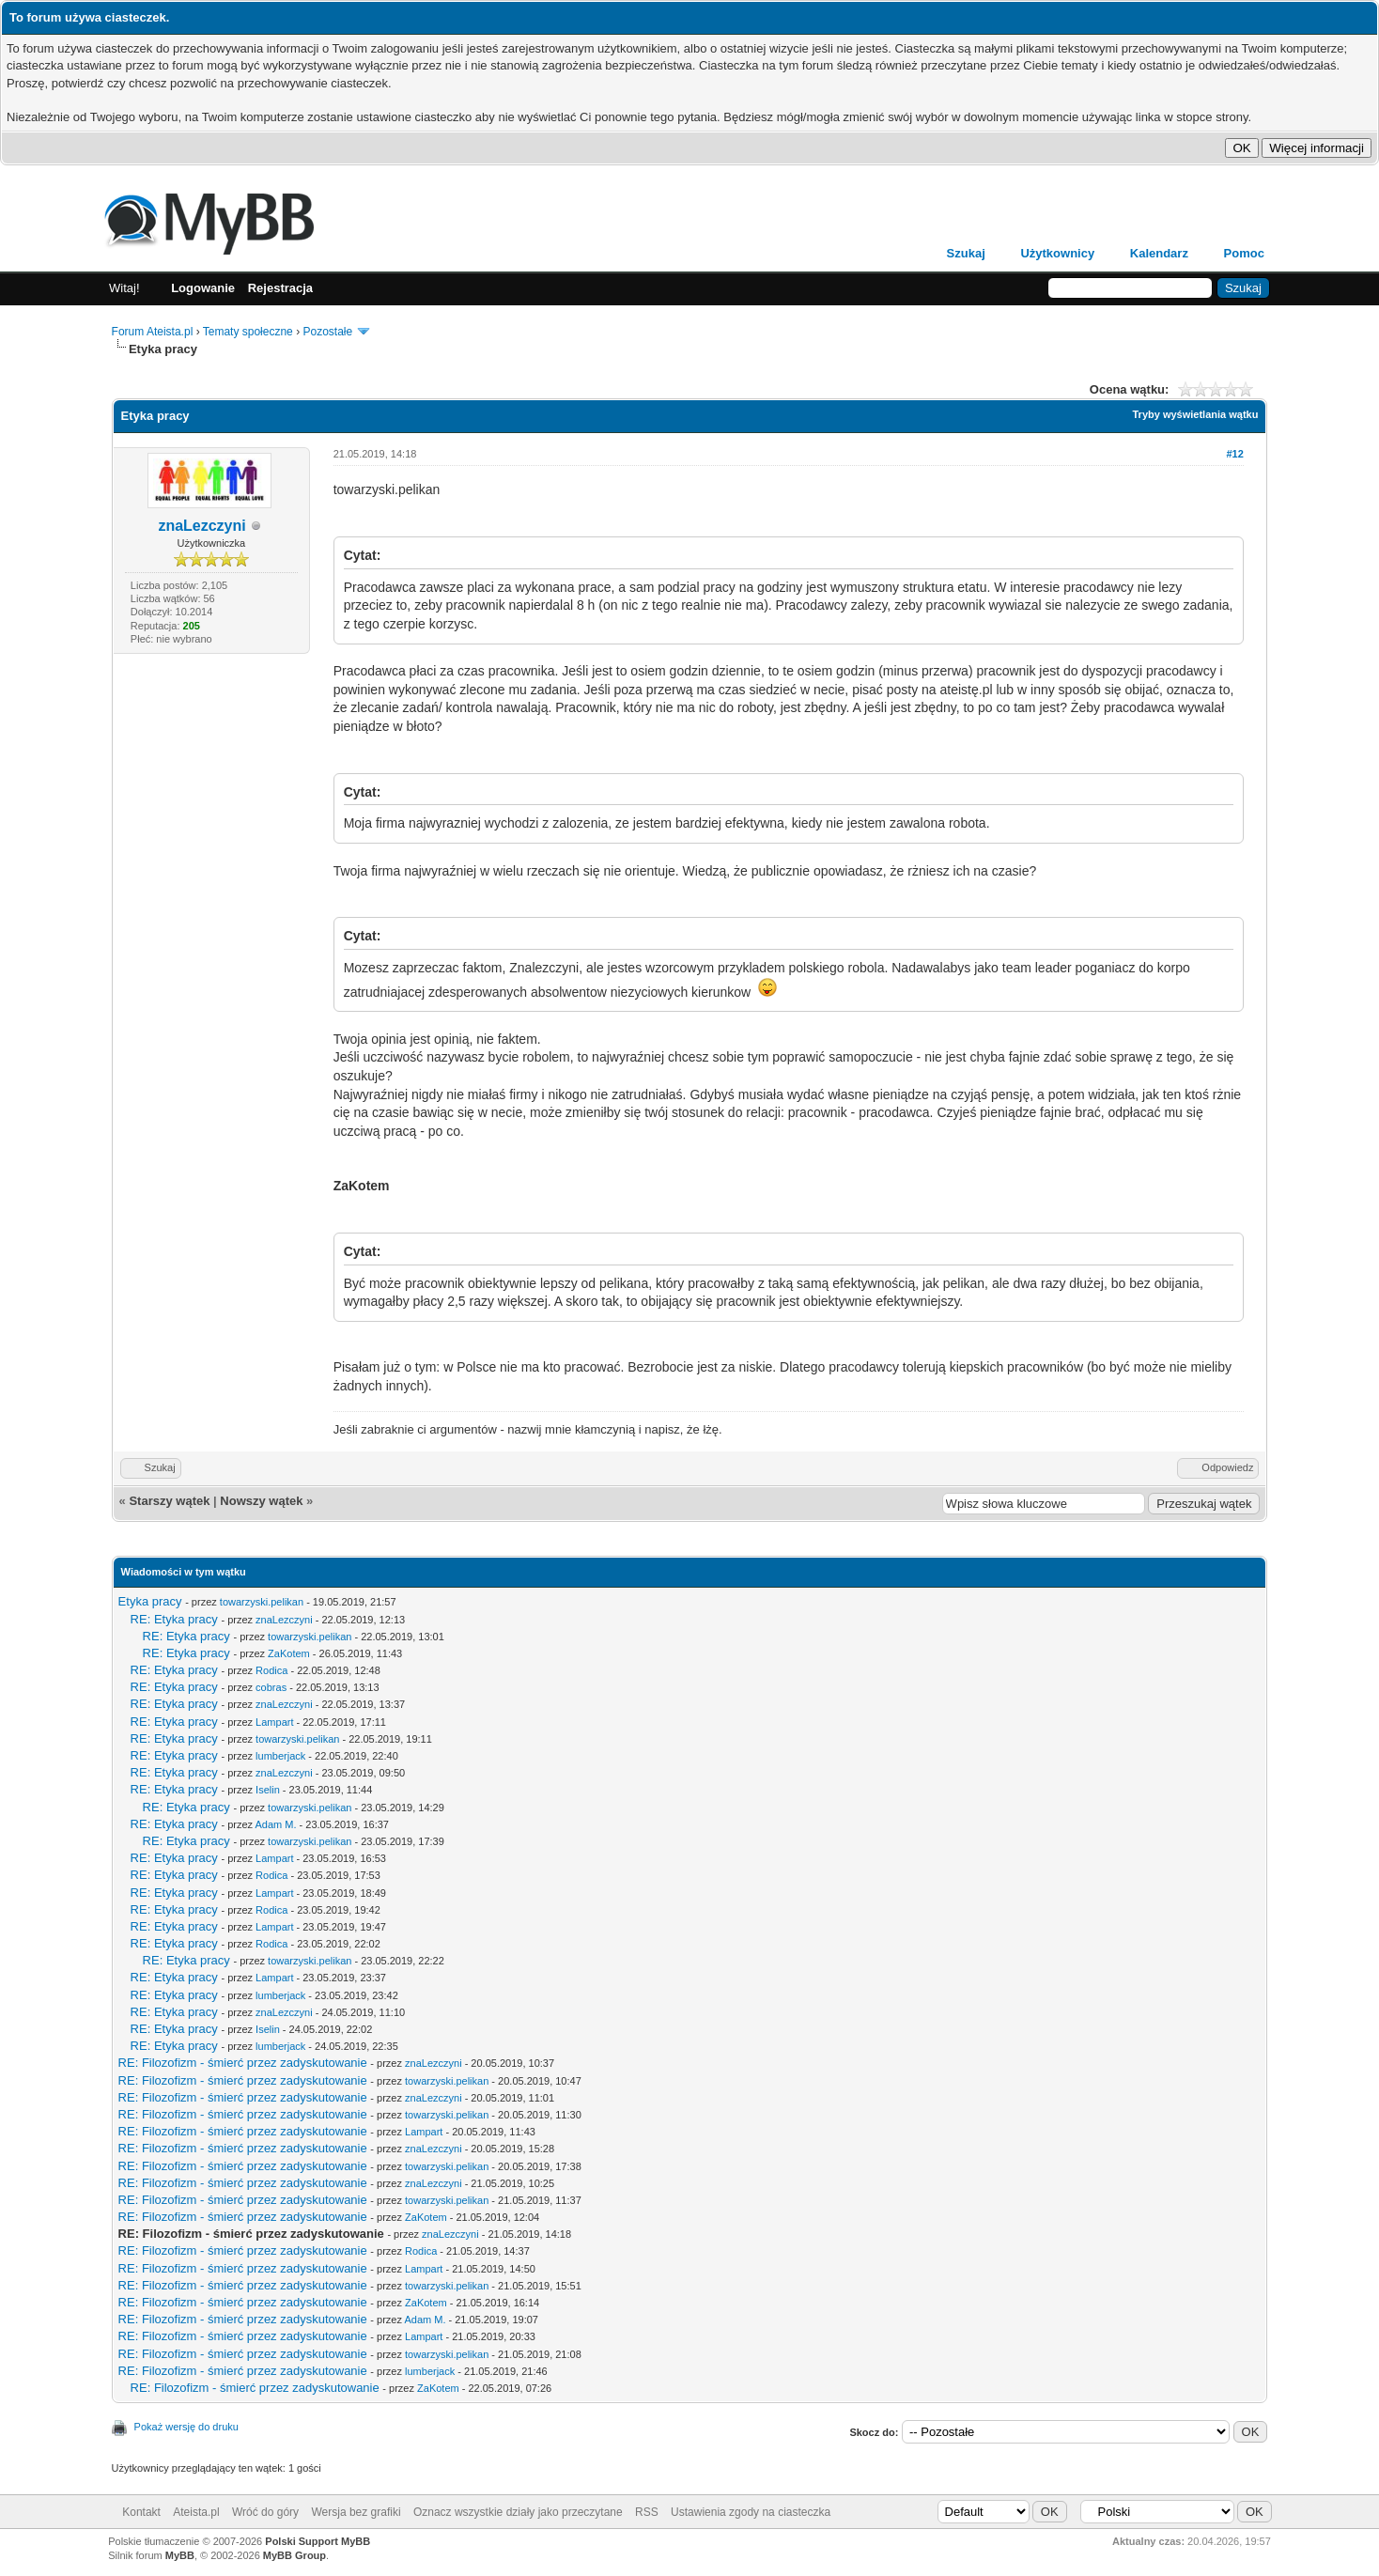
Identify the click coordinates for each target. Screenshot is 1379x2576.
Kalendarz (1159, 253)
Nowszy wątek (261, 1501)
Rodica (271, 1670)
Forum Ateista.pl (153, 331)
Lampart (274, 1722)
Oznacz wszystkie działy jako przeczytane (518, 2512)
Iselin (268, 1789)
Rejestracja (280, 288)
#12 (1234, 453)
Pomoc (1244, 253)
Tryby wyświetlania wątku (1196, 414)
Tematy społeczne (248, 331)
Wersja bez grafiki (355, 2512)
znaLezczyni (201, 526)
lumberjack (280, 1755)
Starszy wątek (169, 1501)
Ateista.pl (196, 2512)
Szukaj (966, 253)
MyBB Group (294, 2555)
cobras (271, 1687)
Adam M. (276, 1824)
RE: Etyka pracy (174, 1619)
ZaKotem (289, 1653)
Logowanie (203, 288)
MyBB (179, 2555)
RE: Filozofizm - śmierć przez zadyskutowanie (242, 2063)
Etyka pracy (150, 1601)
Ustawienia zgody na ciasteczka (750, 2512)
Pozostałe (327, 331)
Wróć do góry (265, 2512)
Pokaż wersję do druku (186, 2426)
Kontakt (141, 2512)
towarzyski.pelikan (261, 1601)
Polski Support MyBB (317, 2541)
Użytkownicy (1057, 253)
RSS (647, 2512)
